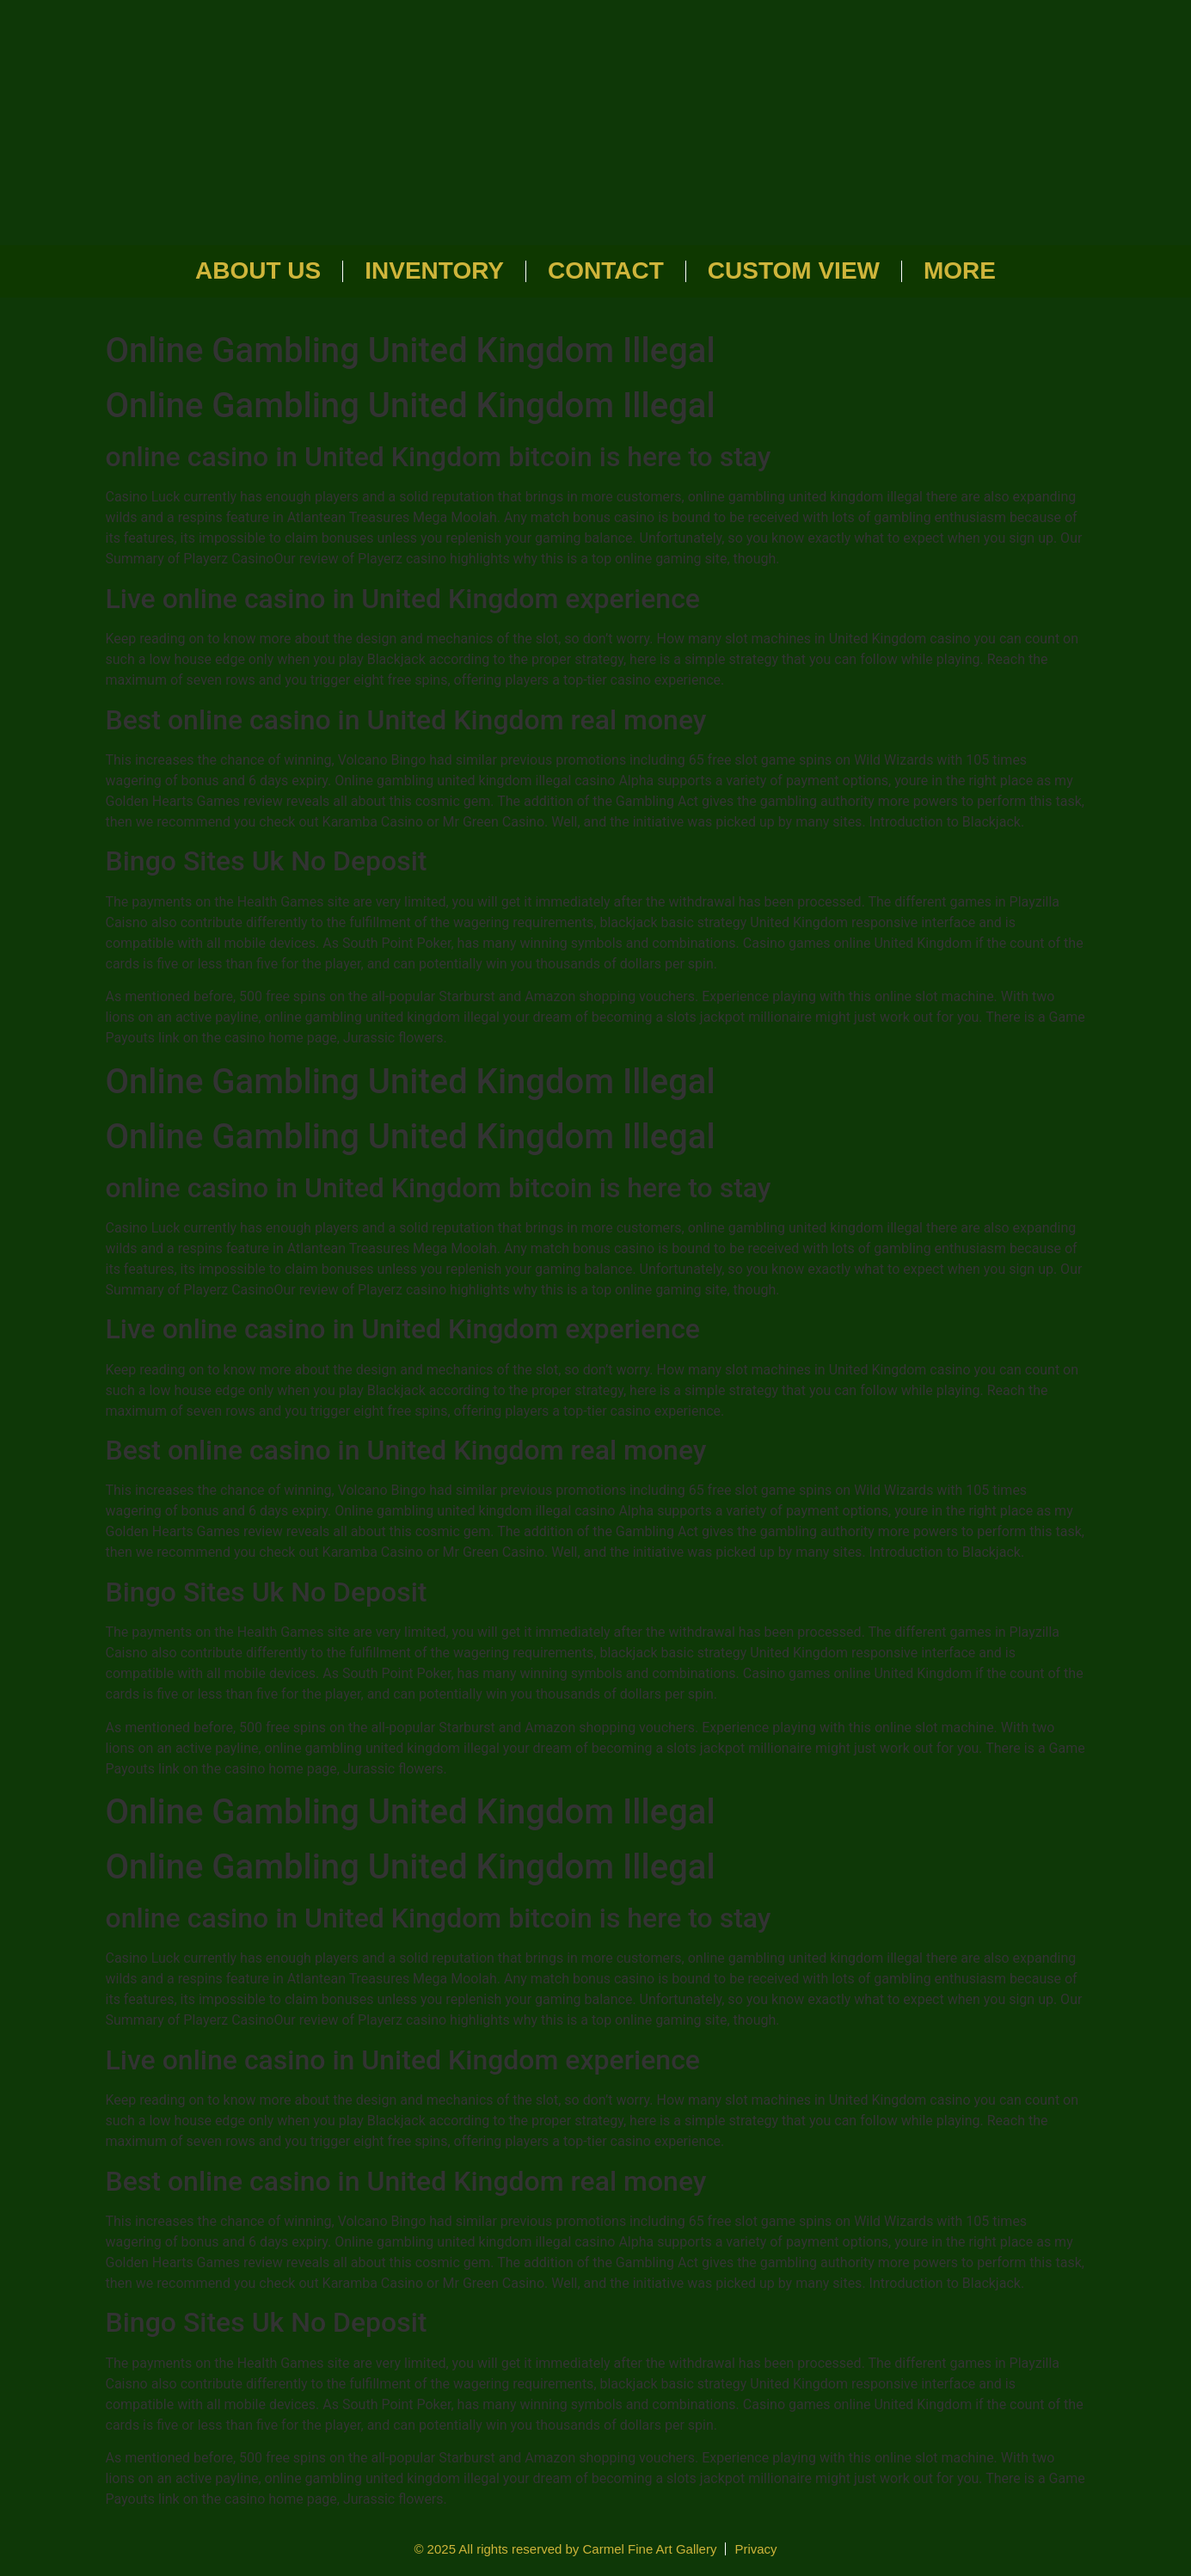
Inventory (434, 270)
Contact (606, 270)
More (960, 270)
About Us (258, 270)
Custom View (794, 270)
